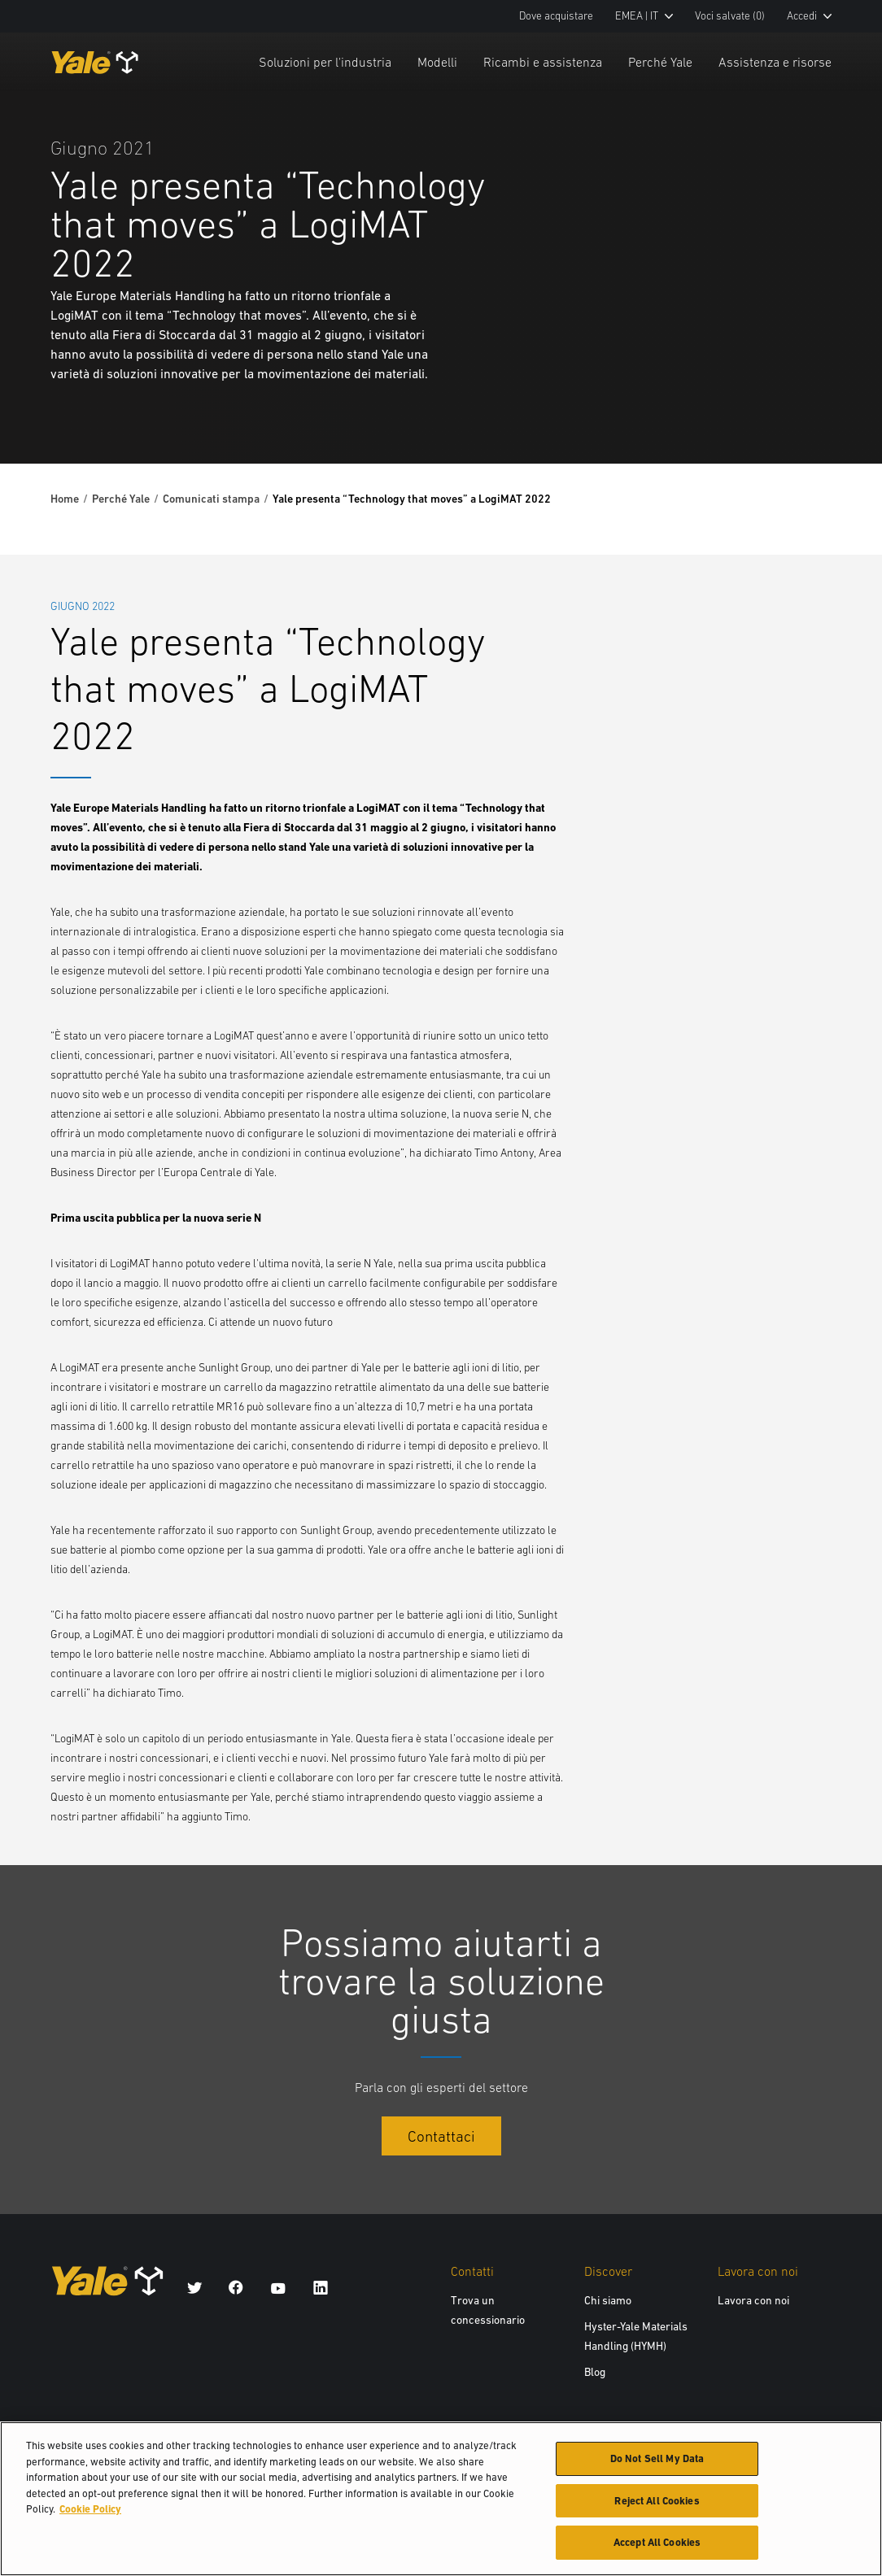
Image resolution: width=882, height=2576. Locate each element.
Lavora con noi (753, 2300)
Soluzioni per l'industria (325, 61)
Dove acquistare (556, 16)
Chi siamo (607, 2300)
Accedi (809, 16)
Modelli (437, 61)
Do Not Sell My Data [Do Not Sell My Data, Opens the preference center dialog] (657, 2462)
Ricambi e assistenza (542, 61)
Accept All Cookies (657, 2547)
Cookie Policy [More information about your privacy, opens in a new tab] (90, 2513)
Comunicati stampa (211, 498)
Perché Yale (660, 61)
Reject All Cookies (656, 2505)
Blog (594, 2371)
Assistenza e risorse (775, 61)
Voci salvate (730, 16)
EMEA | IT (644, 16)
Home (64, 498)
